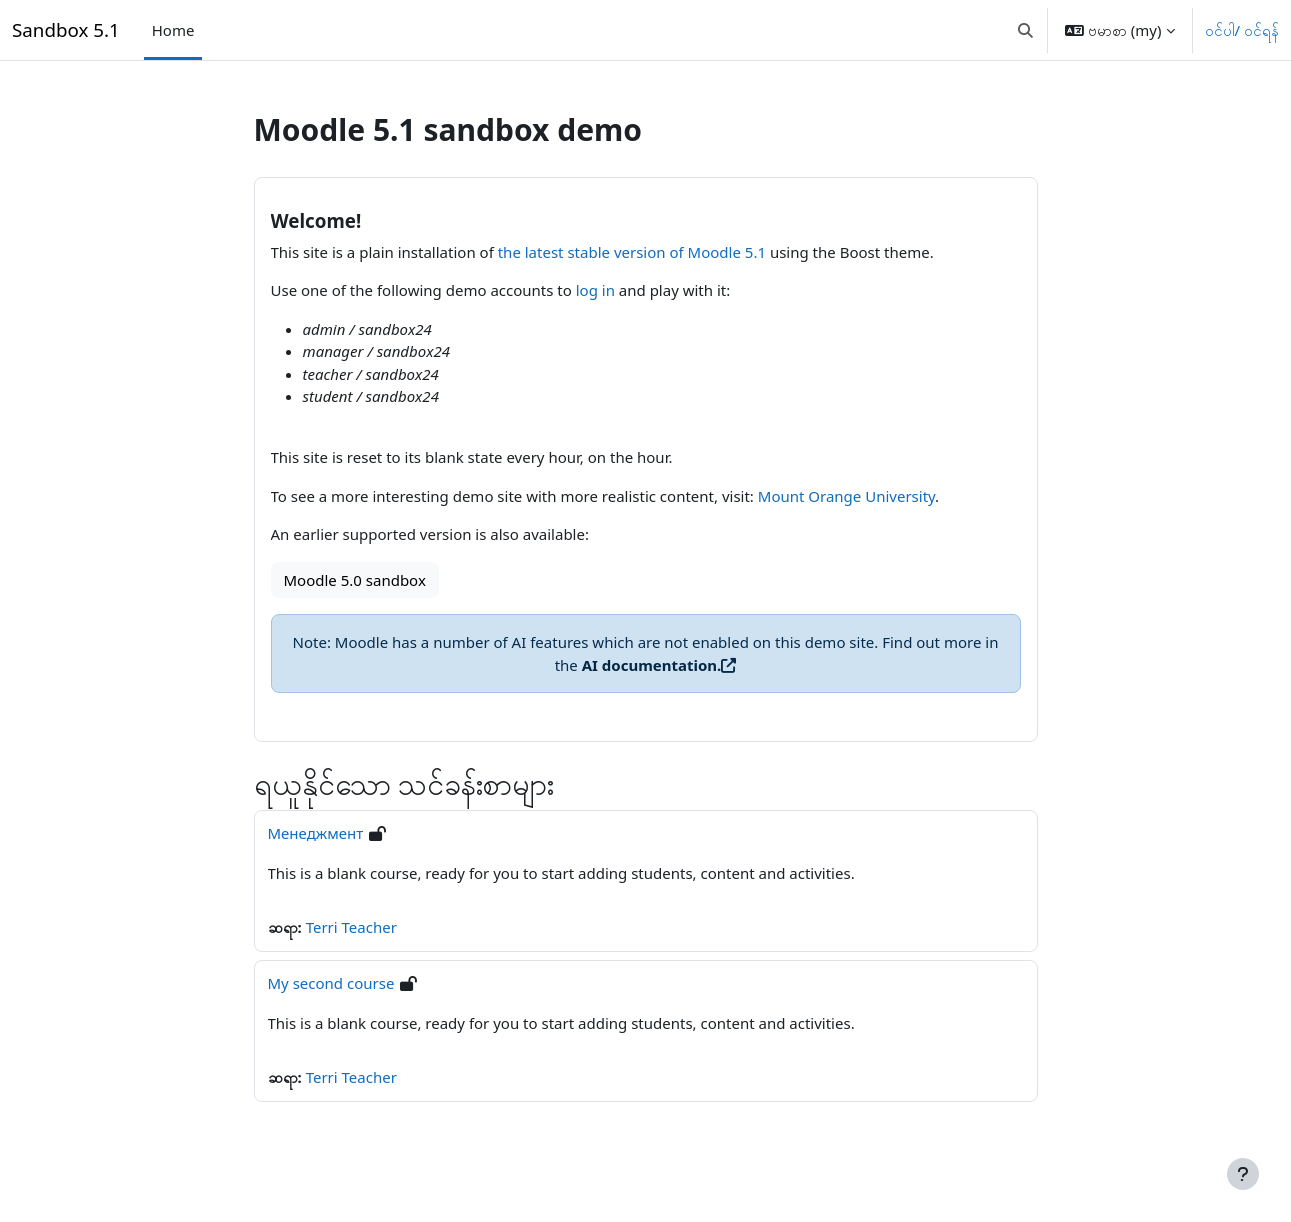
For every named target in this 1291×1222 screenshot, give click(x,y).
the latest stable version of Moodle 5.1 (632, 252)
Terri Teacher (351, 927)
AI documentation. (652, 665)
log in (595, 290)
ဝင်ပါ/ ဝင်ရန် (1242, 30)
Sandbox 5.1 (66, 29)
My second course (331, 983)
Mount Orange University (846, 496)
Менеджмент (316, 833)
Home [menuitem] (173, 30)
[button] (1025, 30)
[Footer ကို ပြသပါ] (1243, 1174)
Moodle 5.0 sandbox (355, 580)
